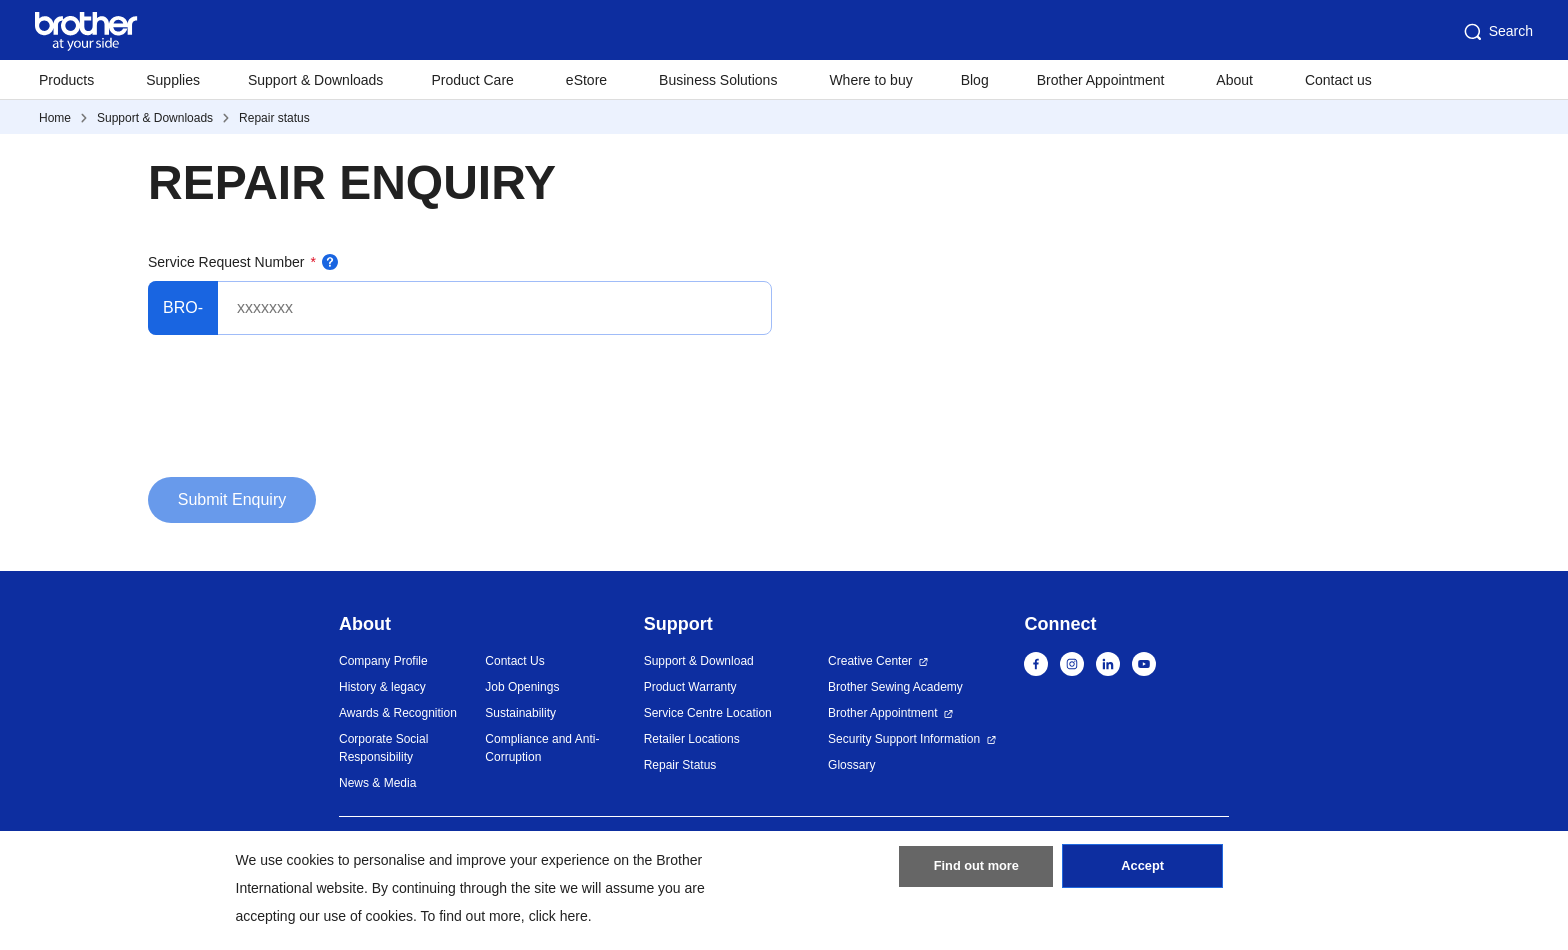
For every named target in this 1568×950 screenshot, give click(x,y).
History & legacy (382, 687)
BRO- (183, 307)
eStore (586, 80)
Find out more (976, 873)
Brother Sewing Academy (895, 687)
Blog (975, 80)
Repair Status (680, 765)
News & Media (377, 783)
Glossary (851, 765)
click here (558, 916)
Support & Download (699, 661)
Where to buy (870, 80)
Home (55, 118)
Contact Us (514, 661)
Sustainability (520, 713)
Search (1497, 32)
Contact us (1338, 80)
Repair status (274, 118)
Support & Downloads (315, 80)
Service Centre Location (708, 713)
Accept (1143, 873)
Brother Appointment (1101, 80)
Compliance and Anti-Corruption (542, 748)
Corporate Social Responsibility (383, 748)
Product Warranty (690, 687)
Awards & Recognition (398, 713)
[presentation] (300, 414)
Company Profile (383, 661)
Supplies (173, 80)
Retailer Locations (692, 739)
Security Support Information (904, 739)
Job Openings (522, 687)
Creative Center (870, 661)
